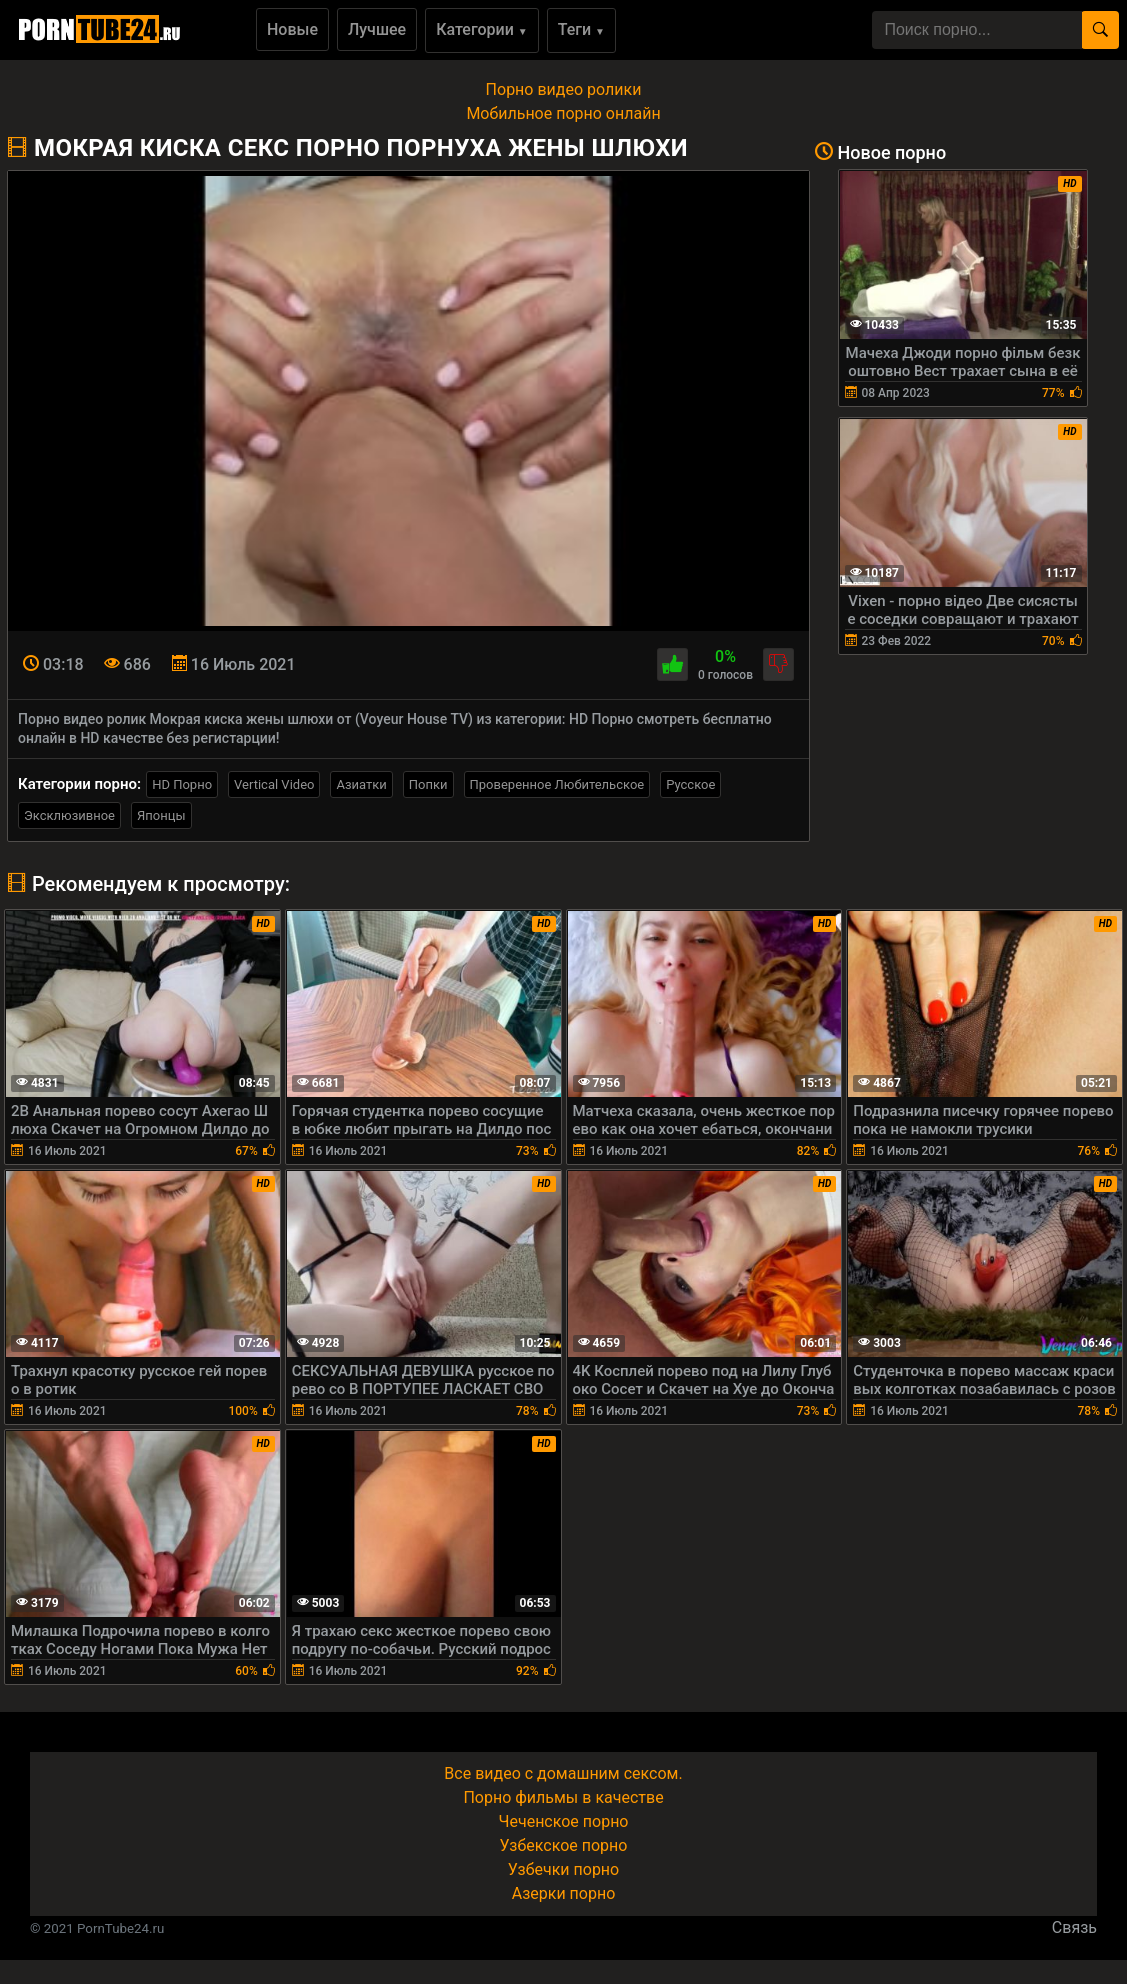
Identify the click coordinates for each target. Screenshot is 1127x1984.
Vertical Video (274, 784)
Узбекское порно (564, 1845)
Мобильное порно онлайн (563, 113)
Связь (1074, 1927)
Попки (428, 784)
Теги (581, 29)
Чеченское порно (564, 1821)
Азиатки (361, 784)
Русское (690, 784)
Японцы (161, 815)
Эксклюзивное (69, 815)
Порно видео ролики (564, 89)
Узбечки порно (563, 1869)
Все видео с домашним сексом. (563, 1773)
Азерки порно (564, 1893)
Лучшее (377, 29)
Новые (292, 29)
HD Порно (182, 784)
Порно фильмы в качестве (563, 1797)
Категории (482, 29)
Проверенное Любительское (557, 784)
